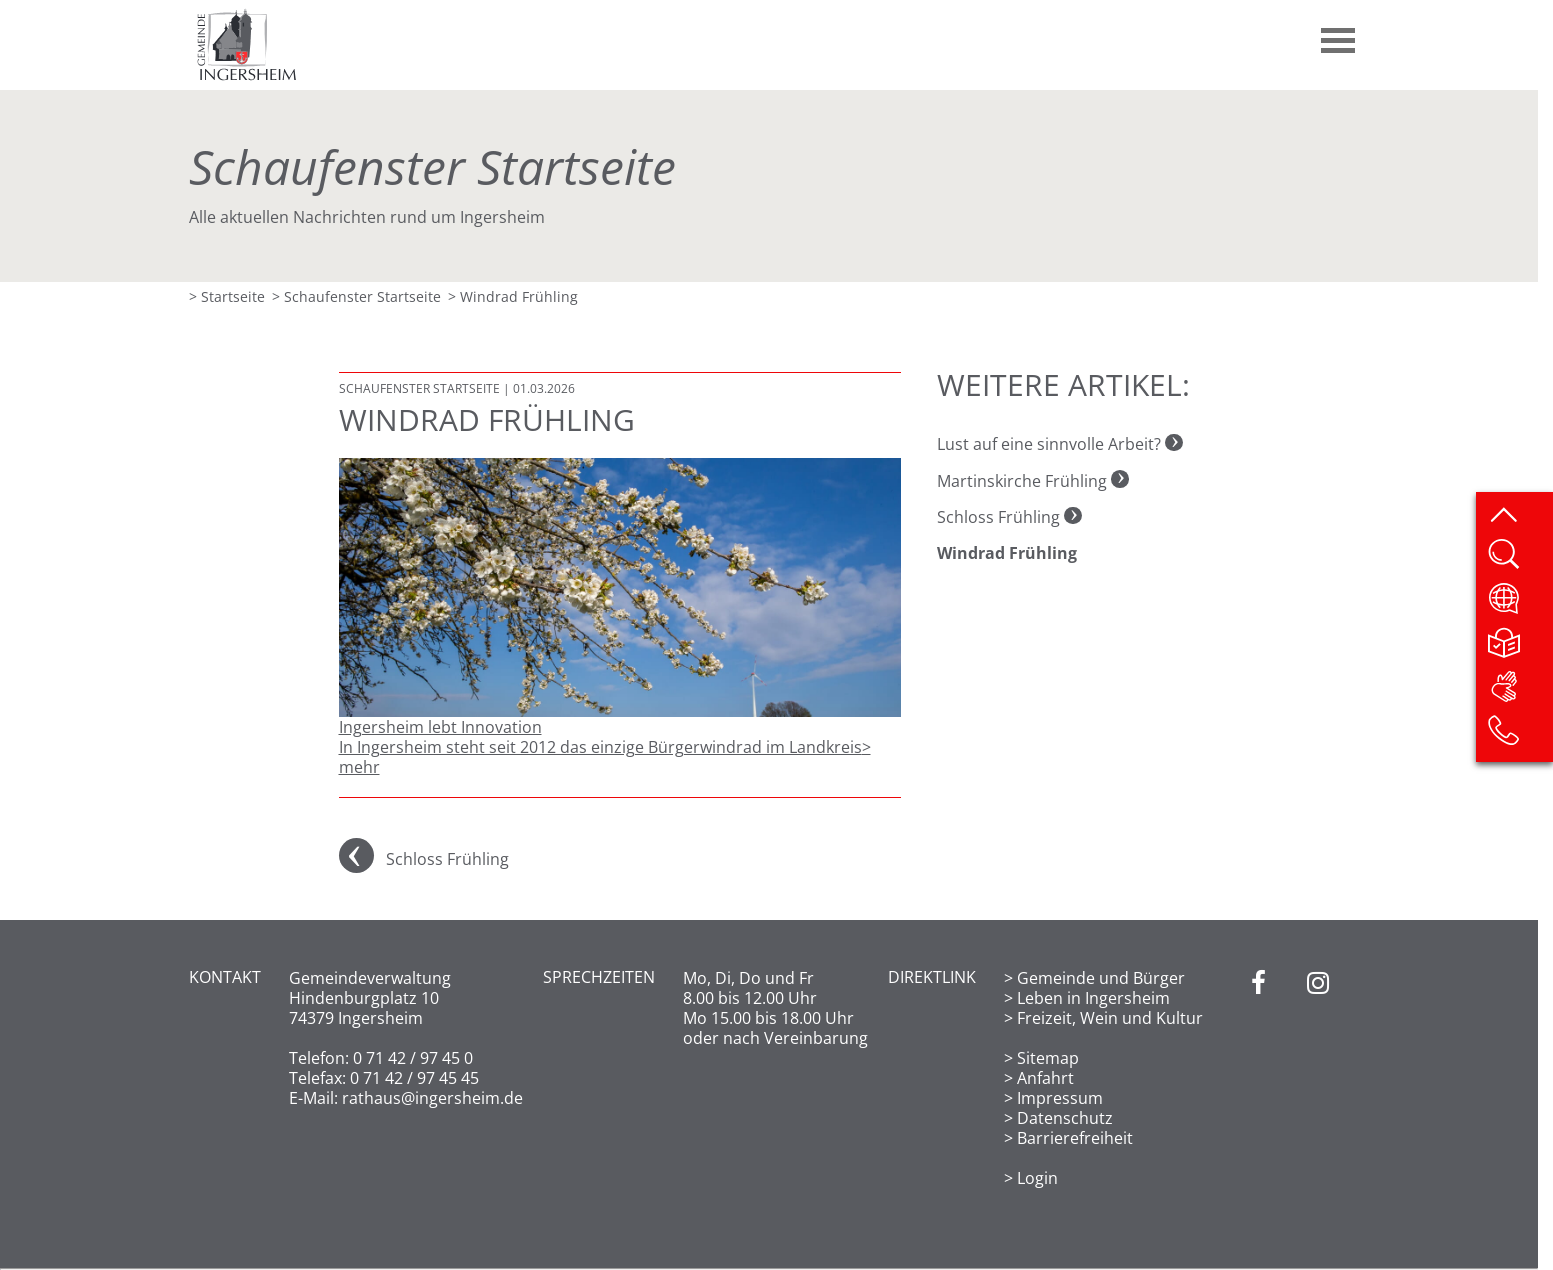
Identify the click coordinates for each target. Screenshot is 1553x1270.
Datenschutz (1065, 1118)
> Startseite (227, 296)
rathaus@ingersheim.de (432, 1098)
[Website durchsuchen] (1519, 561)
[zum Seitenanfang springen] (1519, 517)
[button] (1339, 33)
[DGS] (1519, 693)
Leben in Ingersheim (1093, 998)
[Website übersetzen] (1519, 605)
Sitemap (1048, 1058)
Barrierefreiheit (1075, 1138)
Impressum (1060, 1098)
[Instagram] (1318, 1078)
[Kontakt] (1519, 737)
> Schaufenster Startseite (356, 296)
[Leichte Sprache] (1519, 649)
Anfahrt (1045, 1078)
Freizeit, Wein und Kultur (1110, 1018)
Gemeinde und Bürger (1101, 978)
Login (1037, 1178)
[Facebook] (1258, 1078)
